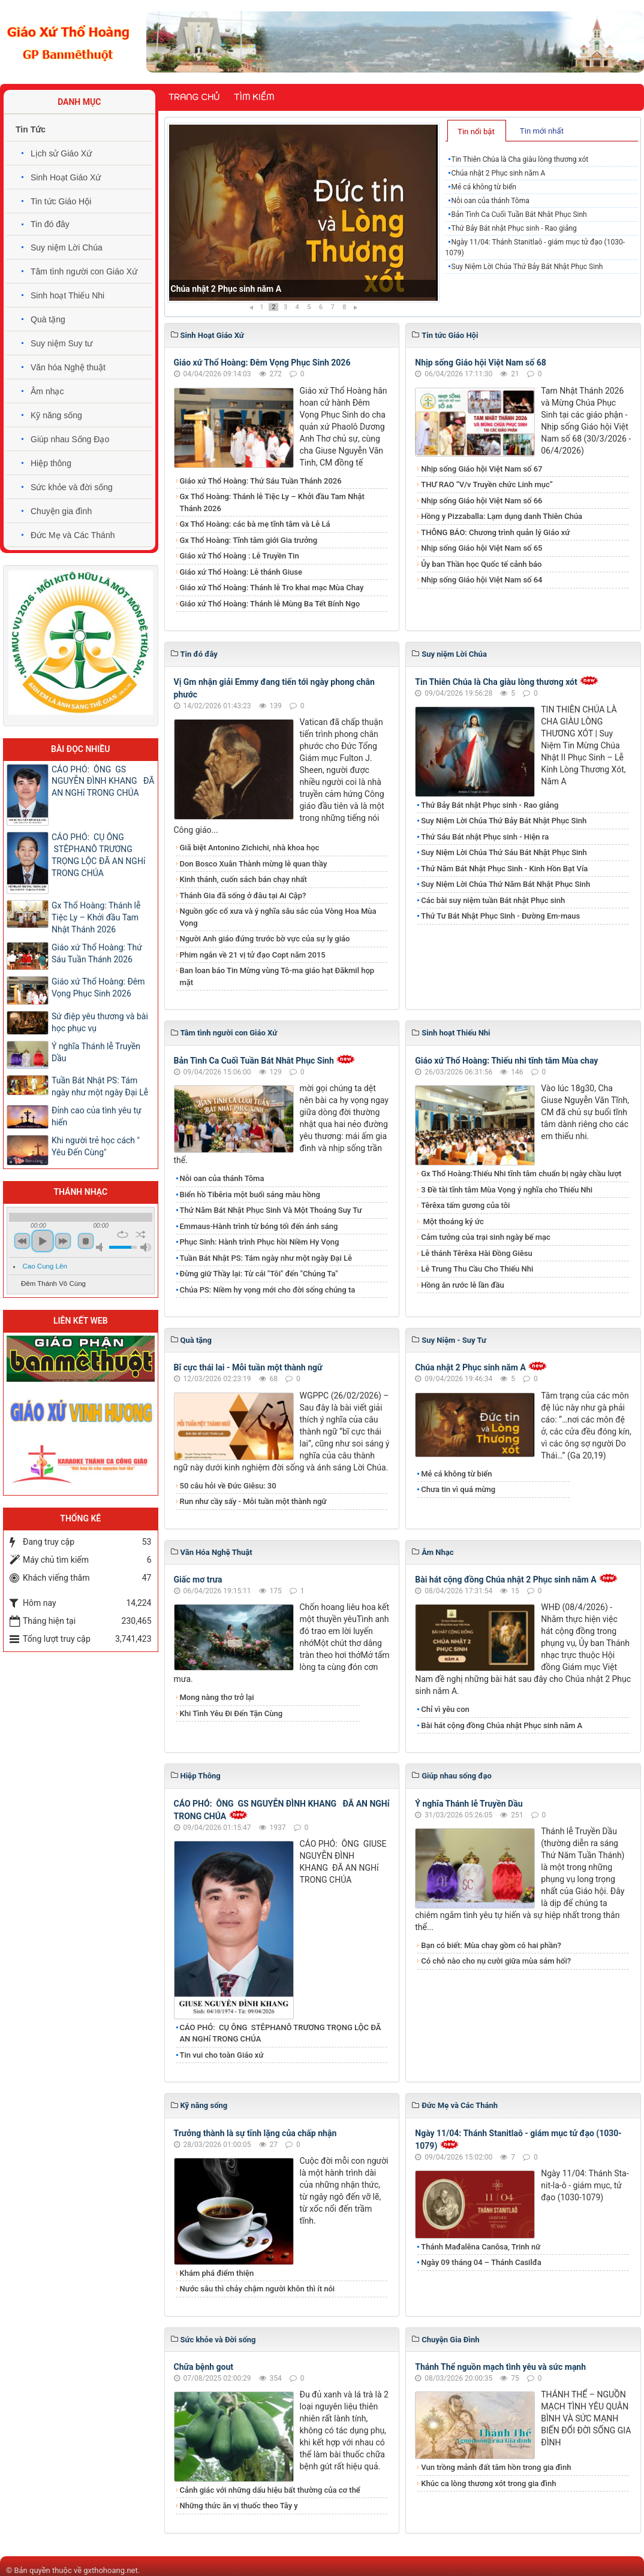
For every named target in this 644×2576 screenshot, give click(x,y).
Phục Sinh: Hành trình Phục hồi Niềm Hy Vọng (259, 1241)
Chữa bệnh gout (204, 2367)
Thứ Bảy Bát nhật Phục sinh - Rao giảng (514, 228)
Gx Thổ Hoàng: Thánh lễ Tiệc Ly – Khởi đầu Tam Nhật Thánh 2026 (272, 502)
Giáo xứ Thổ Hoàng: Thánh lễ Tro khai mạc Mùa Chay (272, 587)
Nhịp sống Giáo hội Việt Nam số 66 (481, 500)
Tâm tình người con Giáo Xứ (84, 271)
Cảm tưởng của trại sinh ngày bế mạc (485, 1237)
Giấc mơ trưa (198, 1579)
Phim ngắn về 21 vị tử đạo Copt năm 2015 (253, 954)
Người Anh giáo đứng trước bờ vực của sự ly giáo (265, 938)
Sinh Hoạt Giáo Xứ (66, 177)
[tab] (477, 130)
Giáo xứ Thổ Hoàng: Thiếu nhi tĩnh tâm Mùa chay (506, 1060)
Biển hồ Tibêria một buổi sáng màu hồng (250, 1194)
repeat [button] (122, 1234)
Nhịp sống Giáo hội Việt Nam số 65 (481, 547)
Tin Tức (31, 129)
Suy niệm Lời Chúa (67, 247)
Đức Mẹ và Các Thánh (73, 535)
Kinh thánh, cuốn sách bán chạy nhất (243, 879)
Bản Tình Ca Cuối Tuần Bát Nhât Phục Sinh (519, 214)
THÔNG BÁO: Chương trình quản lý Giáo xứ (495, 532)
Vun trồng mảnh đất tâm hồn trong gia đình (496, 2467)
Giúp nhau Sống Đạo (70, 439)
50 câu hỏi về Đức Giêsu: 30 (228, 1485)
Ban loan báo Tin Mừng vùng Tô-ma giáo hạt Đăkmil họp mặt (277, 976)
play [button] (43, 1241)
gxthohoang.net (110, 2570)
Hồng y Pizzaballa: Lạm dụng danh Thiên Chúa (501, 516)
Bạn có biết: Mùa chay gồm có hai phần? (491, 1945)
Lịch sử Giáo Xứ (61, 153)
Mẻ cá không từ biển (484, 187)
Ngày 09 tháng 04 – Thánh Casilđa (481, 2262)
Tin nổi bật (476, 131)
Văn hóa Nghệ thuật (68, 367)
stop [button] (85, 1241)
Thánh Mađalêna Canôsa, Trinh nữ (480, 2246)
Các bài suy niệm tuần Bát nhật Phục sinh (493, 900)
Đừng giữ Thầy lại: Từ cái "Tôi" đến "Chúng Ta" (259, 1273)
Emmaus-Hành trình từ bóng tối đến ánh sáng (259, 1226)
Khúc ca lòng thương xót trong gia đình (488, 2483)
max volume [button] (145, 1247)
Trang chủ (193, 97)
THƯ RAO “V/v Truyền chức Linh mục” (487, 484)
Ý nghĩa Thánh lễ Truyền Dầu (468, 1803)
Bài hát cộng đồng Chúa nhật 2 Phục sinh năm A (505, 1579)
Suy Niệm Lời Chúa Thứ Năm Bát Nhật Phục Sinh (505, 884)
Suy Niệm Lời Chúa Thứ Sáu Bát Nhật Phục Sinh (504, 852)
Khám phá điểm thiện (217, 2273)
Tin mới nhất (542, 130)
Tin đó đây (50, 224)
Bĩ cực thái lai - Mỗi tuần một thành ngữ (248, 1367)
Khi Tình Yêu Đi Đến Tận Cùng (231, 1713)
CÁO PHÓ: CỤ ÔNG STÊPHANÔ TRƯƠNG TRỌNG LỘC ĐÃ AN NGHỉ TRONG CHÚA (280, 2033)
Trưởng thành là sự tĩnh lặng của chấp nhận (255, 2133)
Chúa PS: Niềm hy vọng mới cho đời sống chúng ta (268, 1289)
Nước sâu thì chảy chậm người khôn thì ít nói (257, 2288)
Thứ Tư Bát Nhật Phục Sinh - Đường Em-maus (500, 915)
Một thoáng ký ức (452, 1221)
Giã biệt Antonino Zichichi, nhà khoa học (250, 847)
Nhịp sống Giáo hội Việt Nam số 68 (480, 362)
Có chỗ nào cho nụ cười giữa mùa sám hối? (496, 1960)
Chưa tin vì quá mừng (458, 1489)
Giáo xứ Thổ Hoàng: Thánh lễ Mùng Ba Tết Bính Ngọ (270, 603)
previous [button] (22, 1241)
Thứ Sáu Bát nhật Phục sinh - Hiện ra (485, 836)
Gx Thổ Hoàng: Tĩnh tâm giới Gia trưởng (249, 540)
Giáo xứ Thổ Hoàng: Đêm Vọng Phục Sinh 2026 (262, 362)
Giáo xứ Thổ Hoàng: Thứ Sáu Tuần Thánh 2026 (261, 480)
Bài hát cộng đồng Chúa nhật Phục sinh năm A (501, 1725)
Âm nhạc (47, 391)
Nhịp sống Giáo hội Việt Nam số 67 (481, 468)
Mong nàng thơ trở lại (217, 1697)
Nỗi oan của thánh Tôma (490, 201)
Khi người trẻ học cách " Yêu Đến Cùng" (96, 1146)
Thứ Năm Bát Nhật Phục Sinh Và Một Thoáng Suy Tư (271, 1210)
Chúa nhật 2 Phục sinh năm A (499, 173)
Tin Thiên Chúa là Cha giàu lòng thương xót (252, 289)
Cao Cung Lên (45, 1266)
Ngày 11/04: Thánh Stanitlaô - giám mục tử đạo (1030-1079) (535, 247)
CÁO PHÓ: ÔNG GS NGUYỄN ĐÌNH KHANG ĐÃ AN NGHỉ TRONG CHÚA (103, 781)
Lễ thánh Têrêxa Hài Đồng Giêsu (476, 1253)
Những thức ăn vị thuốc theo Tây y (239, 2505)
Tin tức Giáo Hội (61, 201)
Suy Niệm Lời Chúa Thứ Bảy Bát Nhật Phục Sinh (527, 266)
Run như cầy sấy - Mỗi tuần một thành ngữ (253, 1501)
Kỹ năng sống (56, 415)
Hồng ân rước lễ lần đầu (462, 1285)
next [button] (63, 1241)
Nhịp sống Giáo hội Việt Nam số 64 (481, 579)
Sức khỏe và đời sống (72, 487)
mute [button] (101, 1247)
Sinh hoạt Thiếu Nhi (67, 295)
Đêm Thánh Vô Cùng (53, 1283)
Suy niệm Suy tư (61, 343)
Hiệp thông (51, 463)
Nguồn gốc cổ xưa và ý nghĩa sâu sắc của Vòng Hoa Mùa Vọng (278, 917)
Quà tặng (48, 319)
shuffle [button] (140, 1234)
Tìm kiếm (254, 97)
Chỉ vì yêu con (445, 1709)
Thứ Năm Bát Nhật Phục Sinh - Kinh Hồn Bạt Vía (504, 868)
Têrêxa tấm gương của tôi (465, 1205)
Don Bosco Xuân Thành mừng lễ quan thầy (253, 863)
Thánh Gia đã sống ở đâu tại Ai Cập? (243, 895)
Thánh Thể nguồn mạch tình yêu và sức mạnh (500, 2367)
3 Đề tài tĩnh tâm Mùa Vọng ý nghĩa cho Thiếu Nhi (506, 1189)
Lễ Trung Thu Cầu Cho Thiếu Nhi (477, 1268)
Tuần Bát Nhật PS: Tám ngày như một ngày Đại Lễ (266, 1258)
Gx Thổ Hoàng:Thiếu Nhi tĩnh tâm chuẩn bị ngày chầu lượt (521, 1173)
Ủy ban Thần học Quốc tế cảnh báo (481, 564)
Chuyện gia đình (61, 511)
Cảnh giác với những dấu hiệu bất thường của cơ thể (272, 2490)
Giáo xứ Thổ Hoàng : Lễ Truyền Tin (239, 555)
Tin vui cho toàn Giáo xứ (222, 2054)
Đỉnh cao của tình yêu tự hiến (97, 1116)
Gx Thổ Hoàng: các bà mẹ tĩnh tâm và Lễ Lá (255, 524)
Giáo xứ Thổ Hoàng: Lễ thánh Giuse (241, 571)
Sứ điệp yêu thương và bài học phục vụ (100, 1022)
